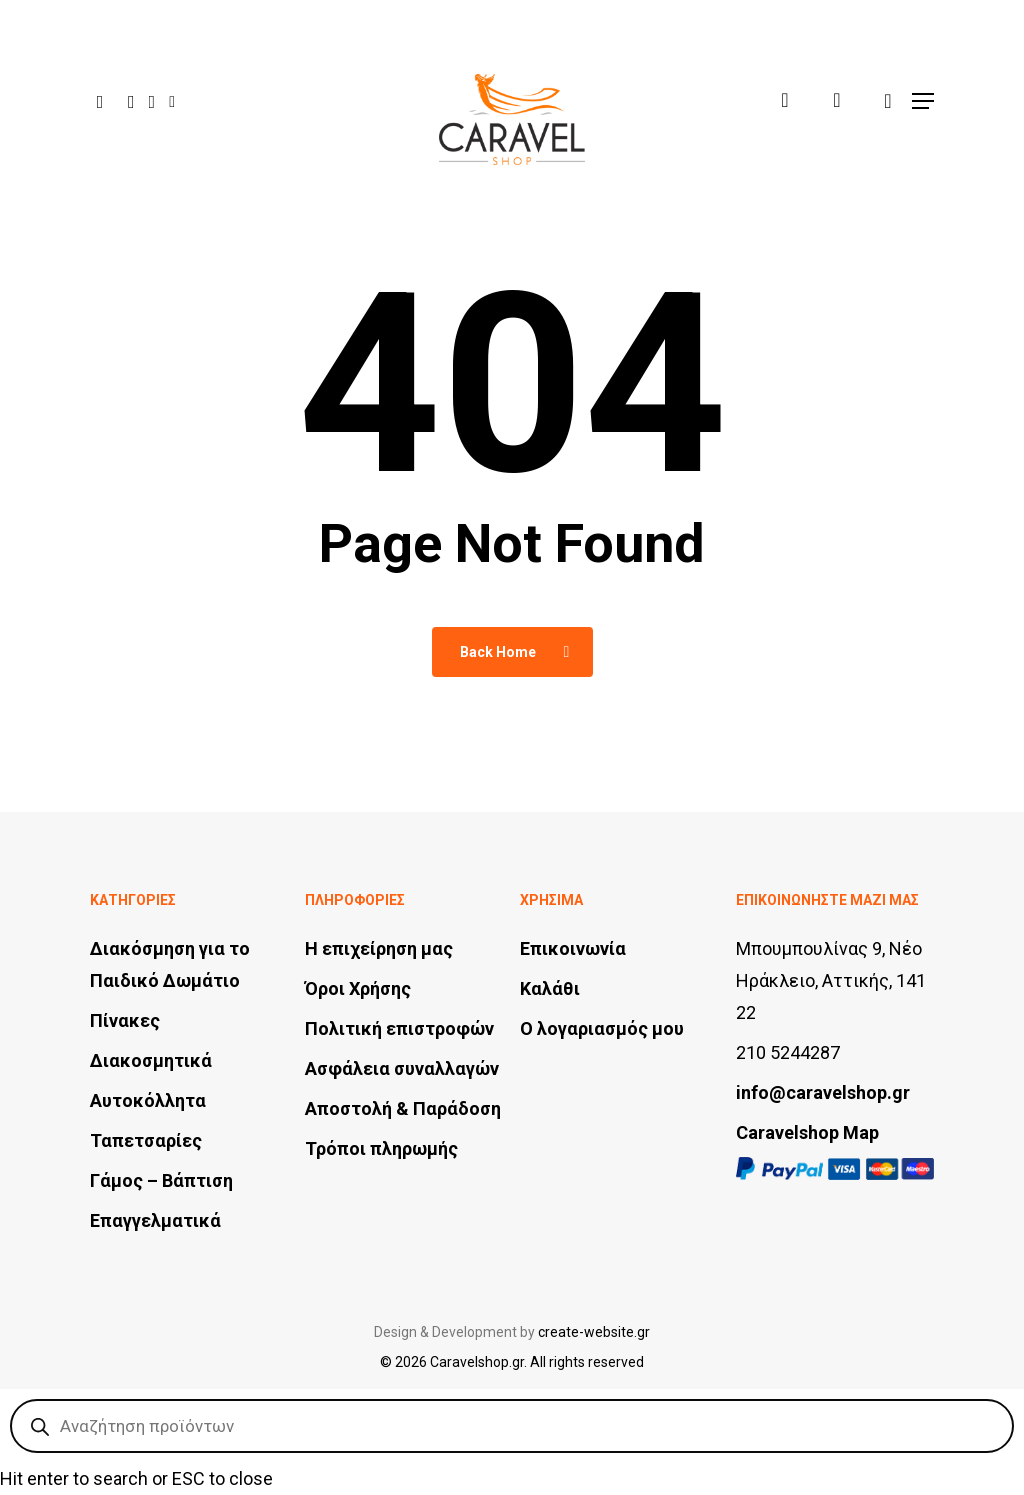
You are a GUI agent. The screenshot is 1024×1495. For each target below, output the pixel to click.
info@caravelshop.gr (823, 1092)
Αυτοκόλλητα (148, 1100)
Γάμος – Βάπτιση (161, 1180)
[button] (923, 87)
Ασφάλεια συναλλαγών (402, 1068)
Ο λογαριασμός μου (602, 1028)
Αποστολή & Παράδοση (403, 1108)
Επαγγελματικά (155, 1220)
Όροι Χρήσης (358, 988)
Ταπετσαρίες (146, 1140)
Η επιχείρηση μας (379, 948)
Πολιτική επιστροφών (399, 1028)
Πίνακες (125, 1020)
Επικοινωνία (573, 948)
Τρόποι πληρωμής (381, 1148)
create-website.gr (594, 1332)
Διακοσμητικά (151, 1060)
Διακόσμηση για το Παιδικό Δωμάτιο (170, 964)
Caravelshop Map (807, 1132)
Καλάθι (550, 988)
